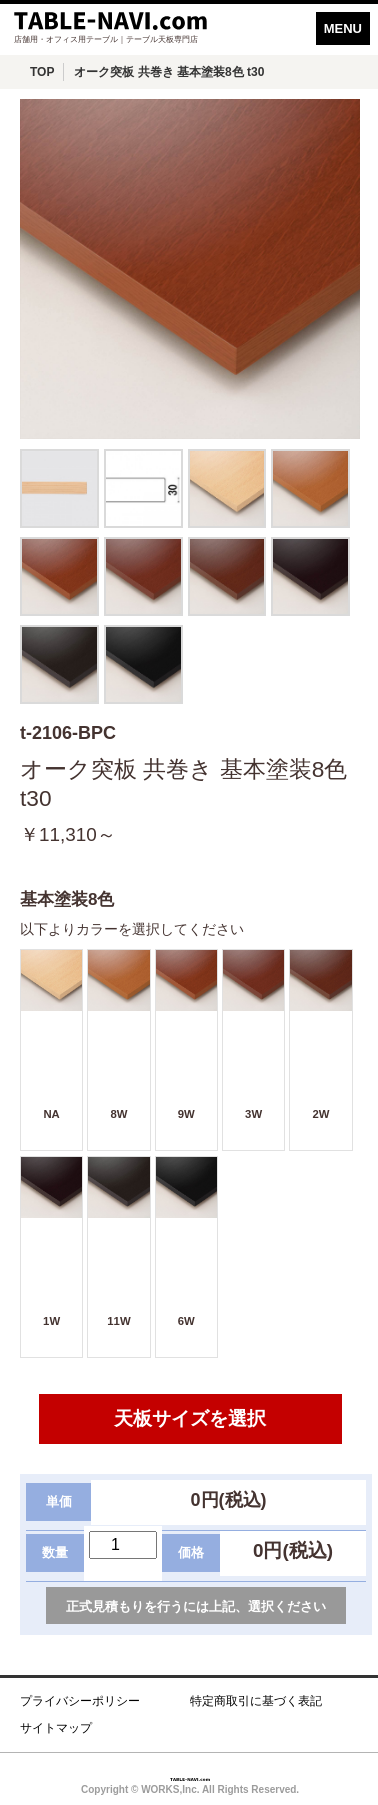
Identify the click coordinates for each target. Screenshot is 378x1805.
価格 (191, 1552)
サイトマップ (56, 1728)
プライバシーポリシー (80, 1701)
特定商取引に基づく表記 (256, 1701)
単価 (59, 1501)
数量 (55, 1552)
